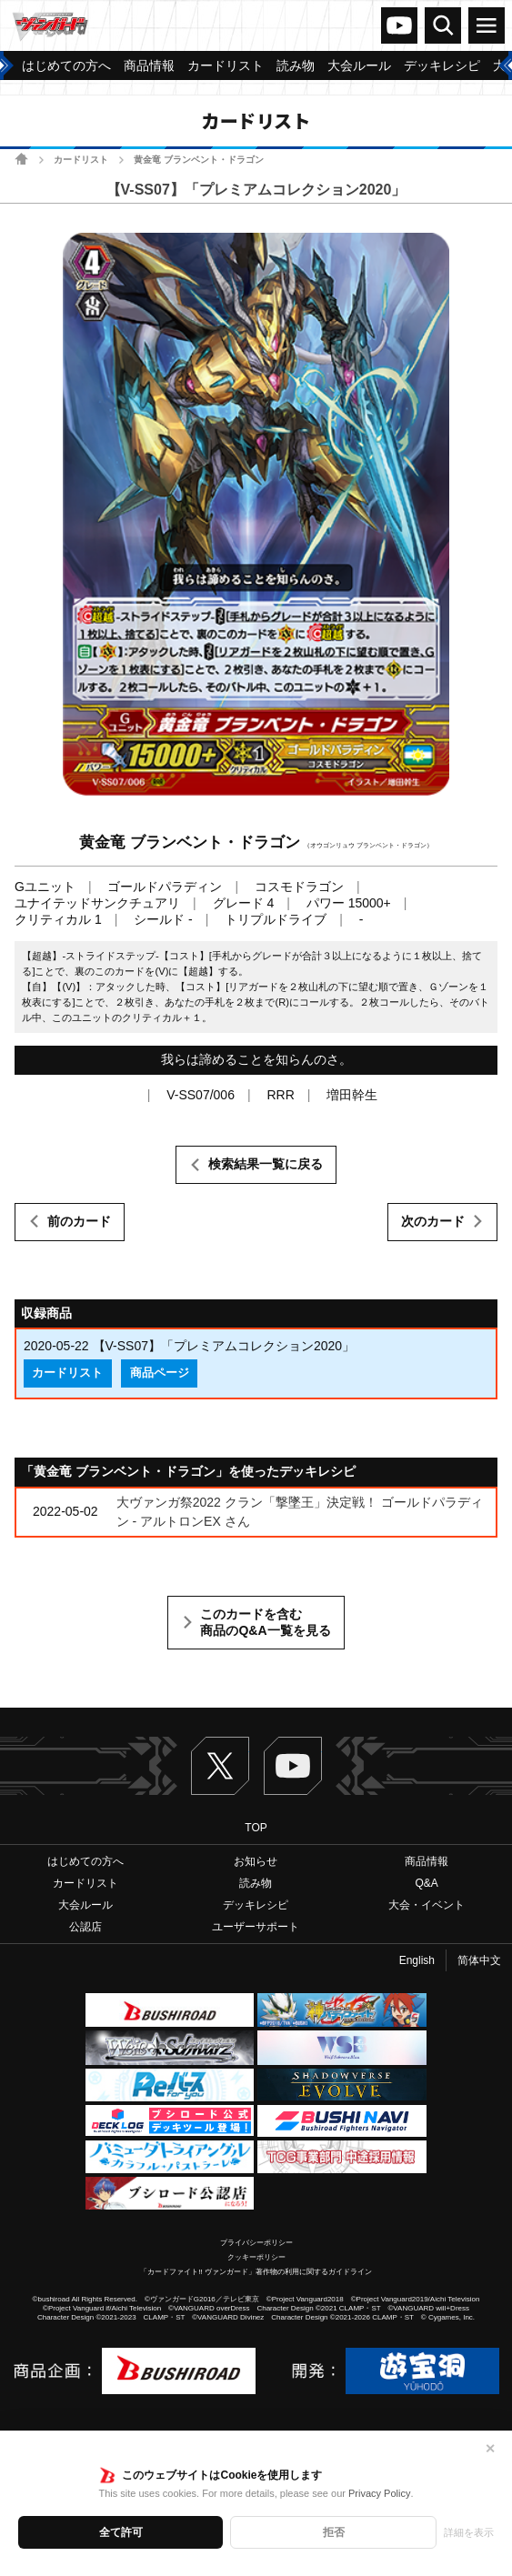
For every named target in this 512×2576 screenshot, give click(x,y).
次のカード (433, 1221)
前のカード (79, 1221)
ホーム (21, 158)
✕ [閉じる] (490, 2448)
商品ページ (159, 1373)
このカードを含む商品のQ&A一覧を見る (265, 1622)
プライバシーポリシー (256, 2243)
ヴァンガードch (399, 25)
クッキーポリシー (256, 2257)
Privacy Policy (379, 2493)
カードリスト (81, 160)
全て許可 (121, 2532)
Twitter (220, 1766)
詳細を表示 (469, 2532)
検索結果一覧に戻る (265, 1164)
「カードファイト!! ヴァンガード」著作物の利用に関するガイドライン (256, 2272)
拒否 (334, 2532)
